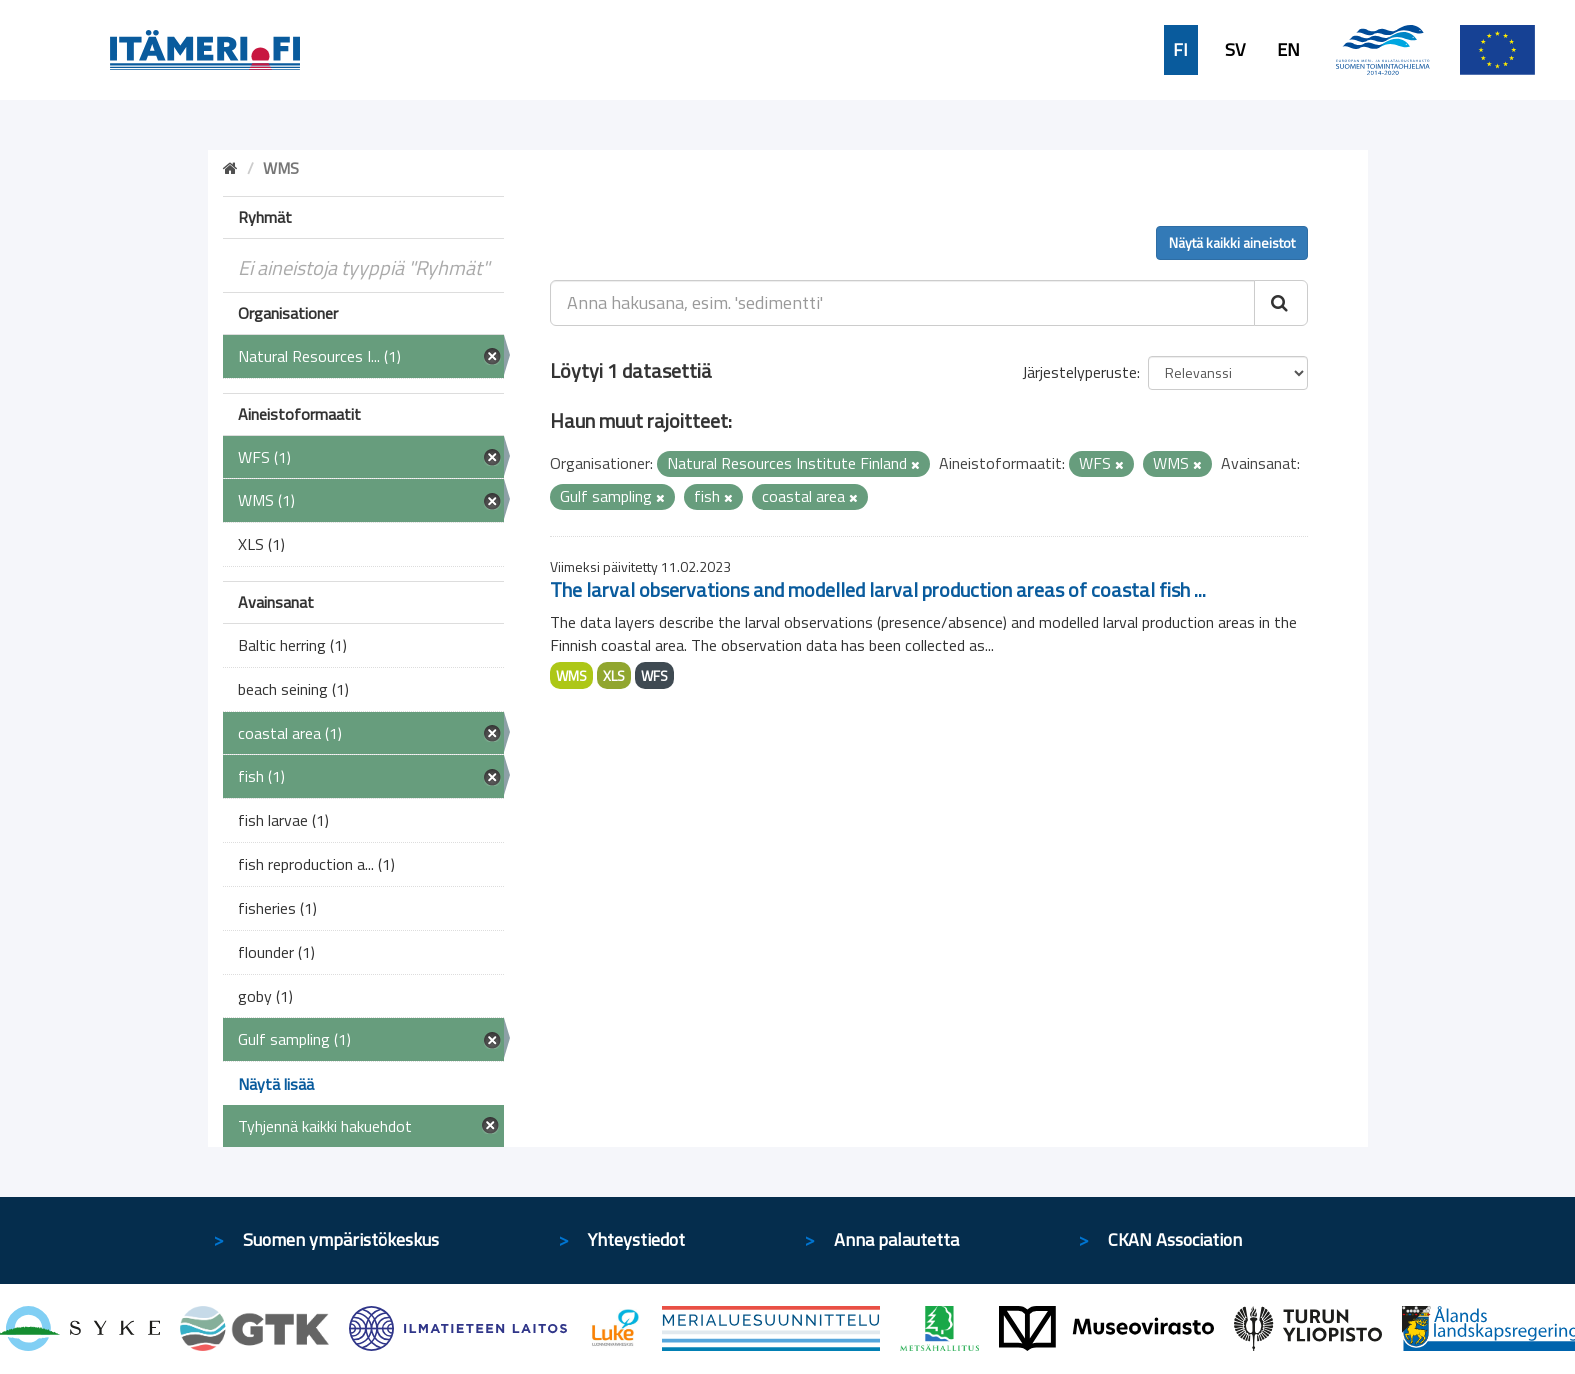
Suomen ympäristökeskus (341, 1239)
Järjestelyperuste (1079, 372)
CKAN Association (1175, 1239)
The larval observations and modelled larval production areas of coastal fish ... (878, 589)
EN (1288, 50)
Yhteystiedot (636, 1239)
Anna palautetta (896, 1239)
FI (1180, 50)
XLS (614, 675)
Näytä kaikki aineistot (1232, 242)
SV (1235, 50)
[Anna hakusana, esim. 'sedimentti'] (902, 303)
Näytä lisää (276, 1084)
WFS (654, 675)
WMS (571, 675)
